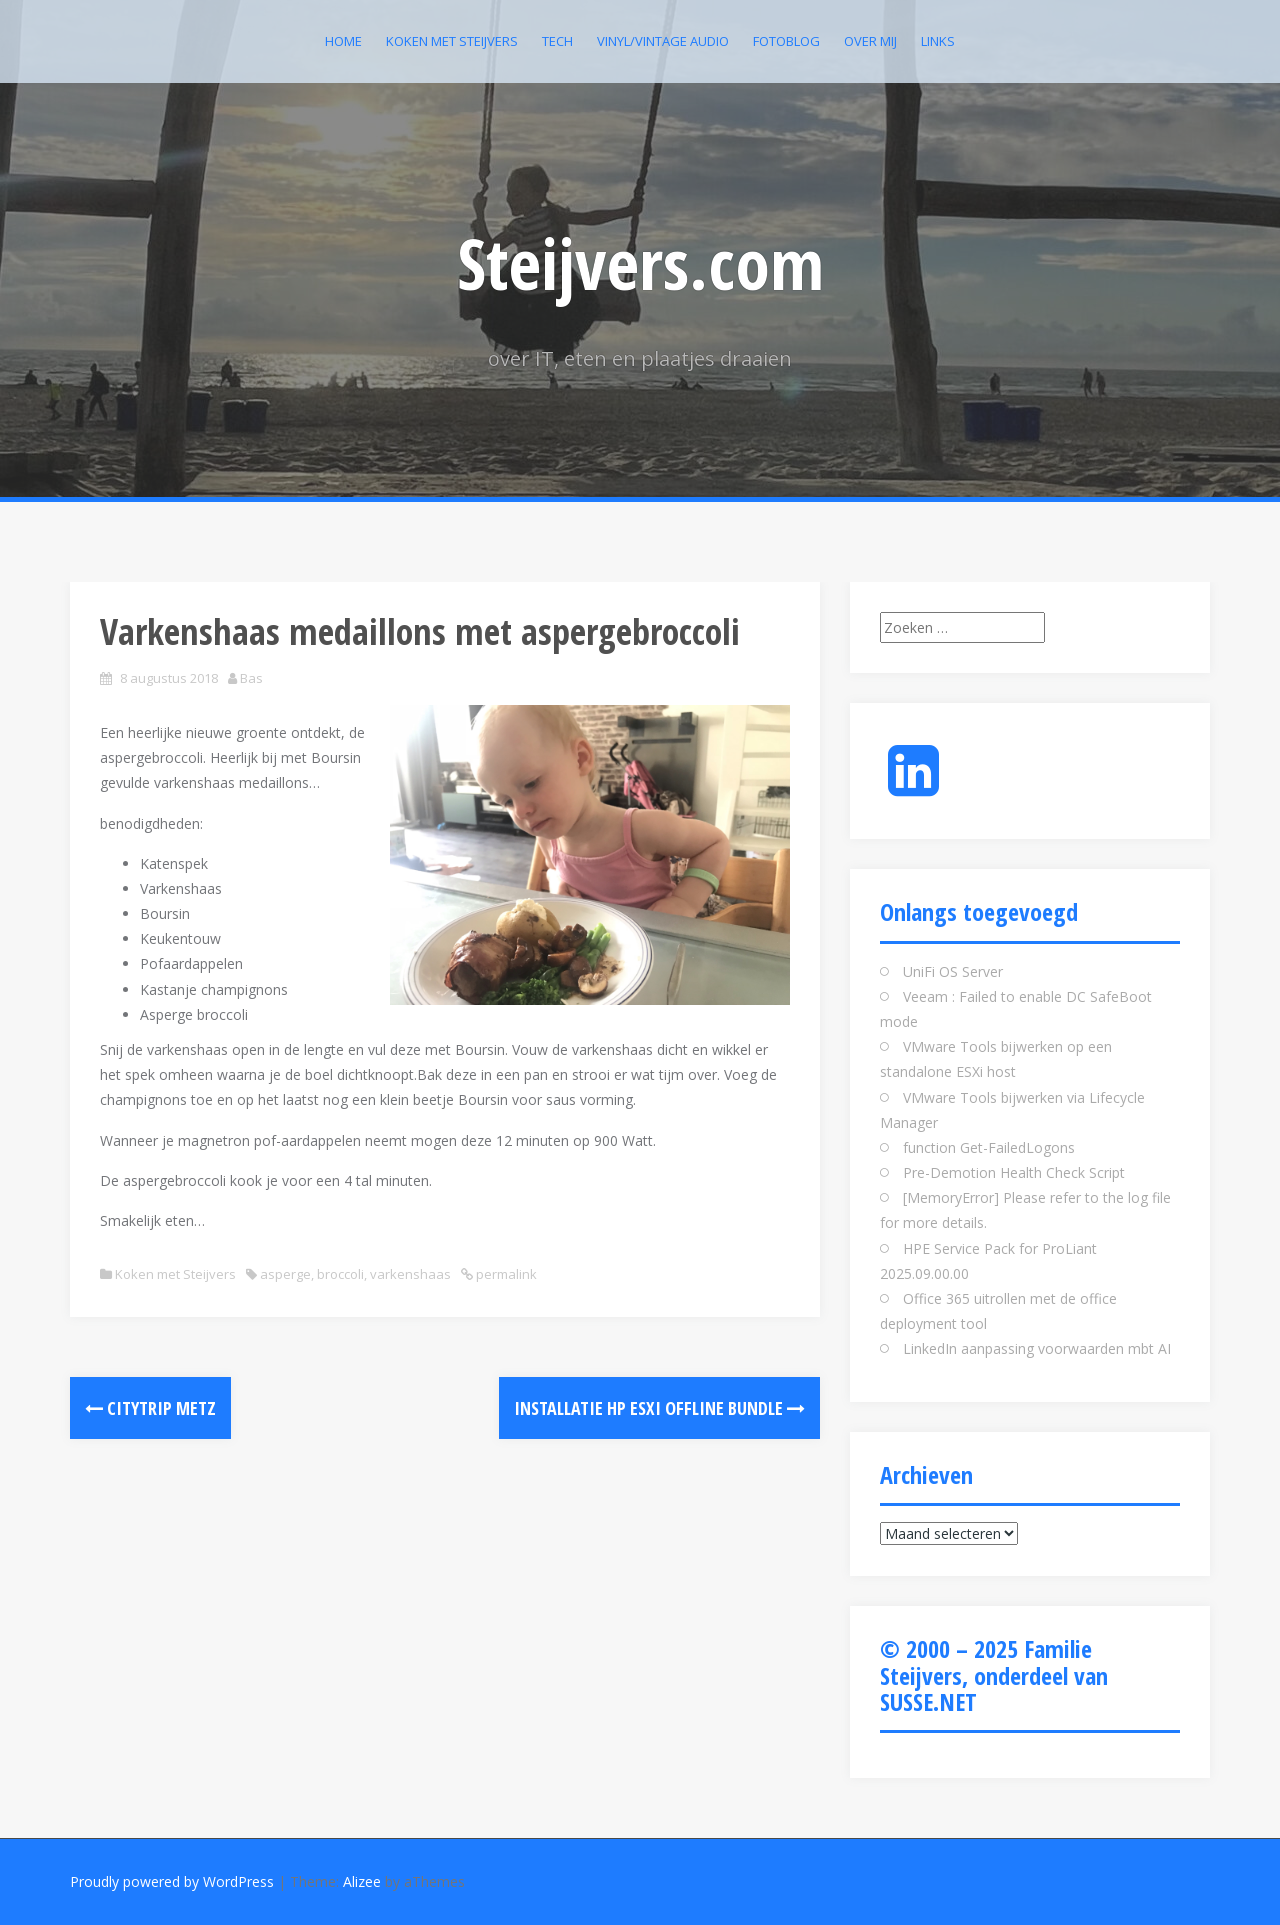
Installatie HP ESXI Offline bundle (659, 1408)
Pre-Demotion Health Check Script (1014, 1172)
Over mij (870, 41)
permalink (505, 1274)
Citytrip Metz (150, 1408)
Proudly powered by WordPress (172, 1881)
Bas (251, 678)
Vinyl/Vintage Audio (663, 41)
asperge (285, 1274)
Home (343, 41)
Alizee (362, 1881)
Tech (557, 41)
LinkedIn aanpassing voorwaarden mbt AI (1037, 1348)
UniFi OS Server (953, 971)
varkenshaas (410, 1274)
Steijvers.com (640, 263)
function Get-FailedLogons (989, 1147)
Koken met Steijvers (452, 41)
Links (938, 41)
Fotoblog (786, 41)
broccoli (340, 1274)
